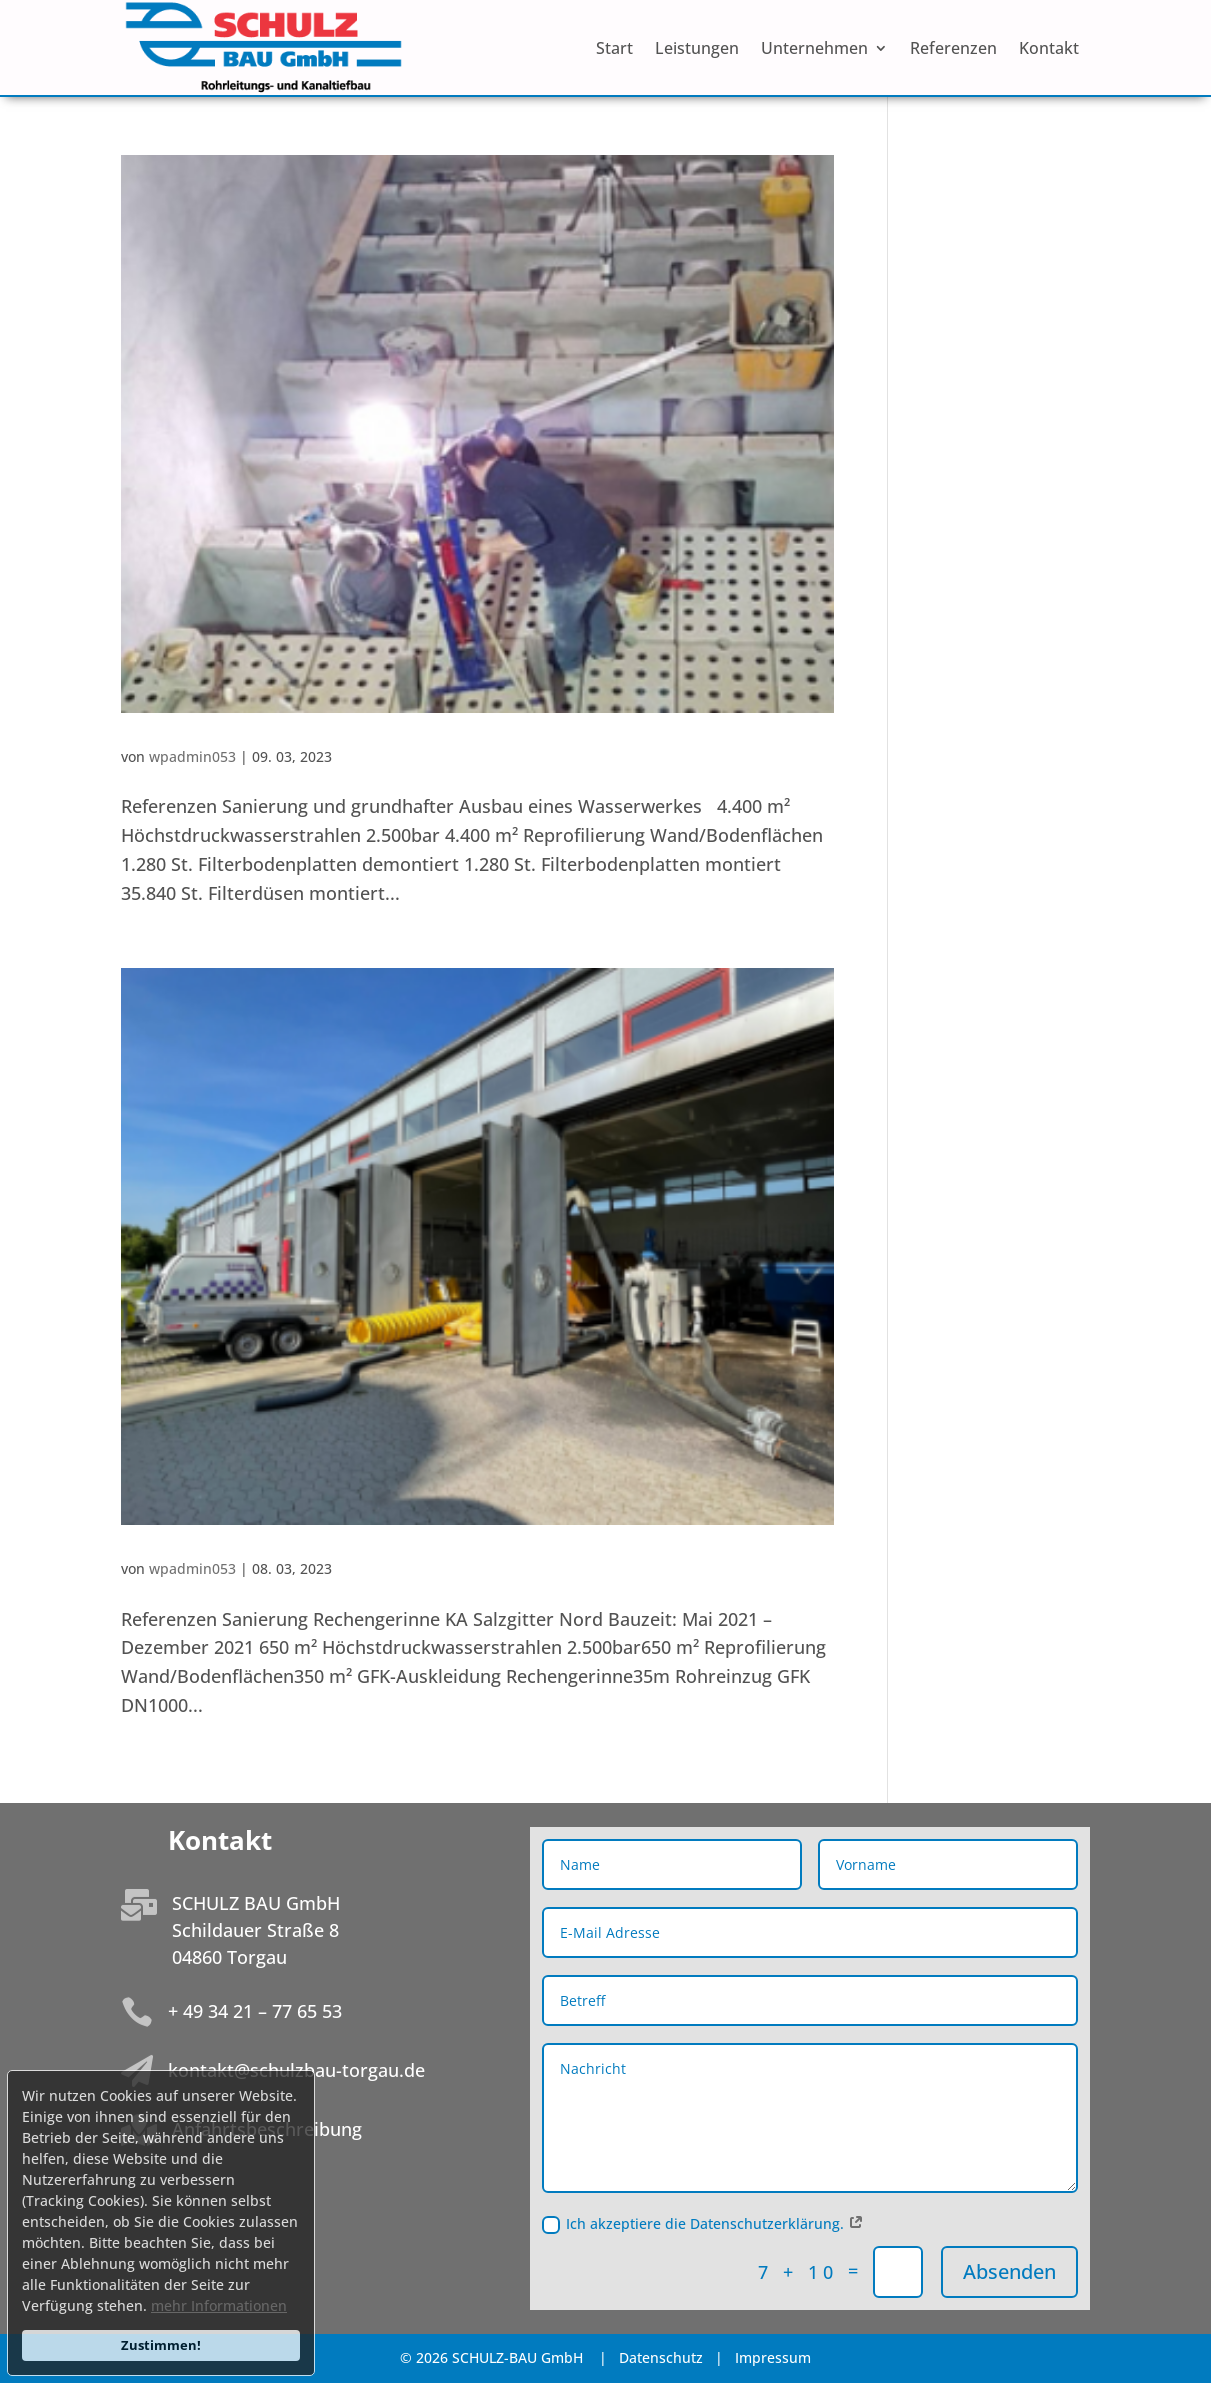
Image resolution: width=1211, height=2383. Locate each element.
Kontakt (1049, 50)
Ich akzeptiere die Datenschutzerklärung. (703, 2224)
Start (614, 50)
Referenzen (953, 50)
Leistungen (697, 50)
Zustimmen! (161, 2345)
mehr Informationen (219, 2305)
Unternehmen (814, 50)
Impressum (773, 2357)
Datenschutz (663, 2357)
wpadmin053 (192, 756)
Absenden (1009, 2271)
